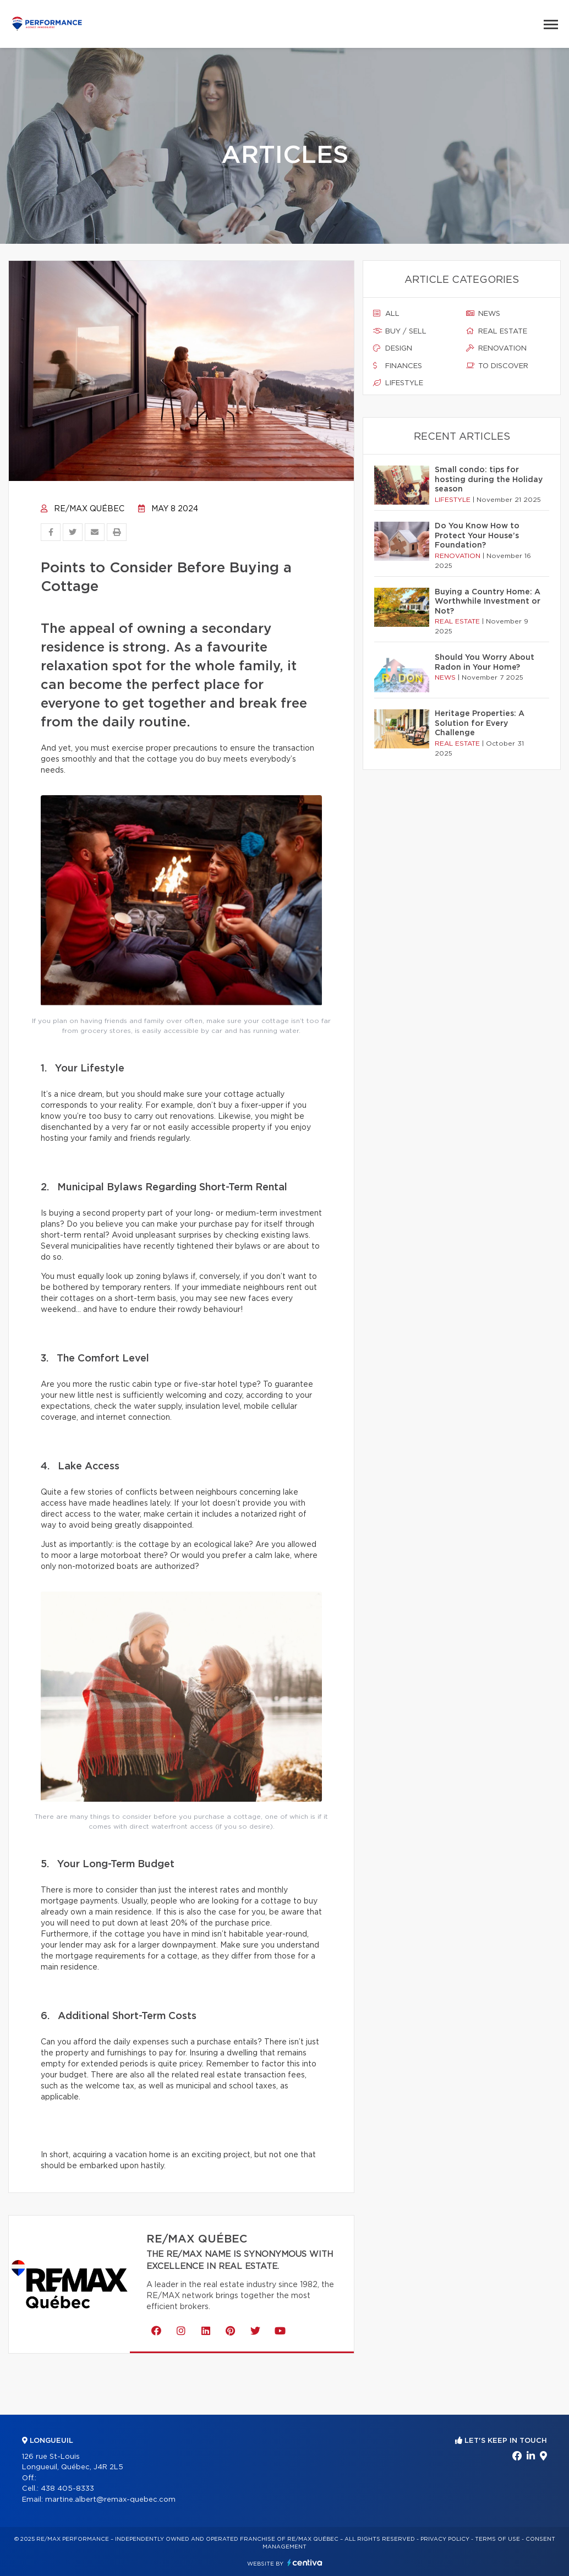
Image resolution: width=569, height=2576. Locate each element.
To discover (497, 366)
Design (392, 348)
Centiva (304, 2562)
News (483, 314)
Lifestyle (398, 383)
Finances (397, 366)
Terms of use (497, 2539)
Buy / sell (399, 331)
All (386, 314)
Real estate (496, 331)
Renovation (496, 348)
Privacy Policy (444, 2539)
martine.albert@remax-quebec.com (110, 2499)
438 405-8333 (67, 2488)
